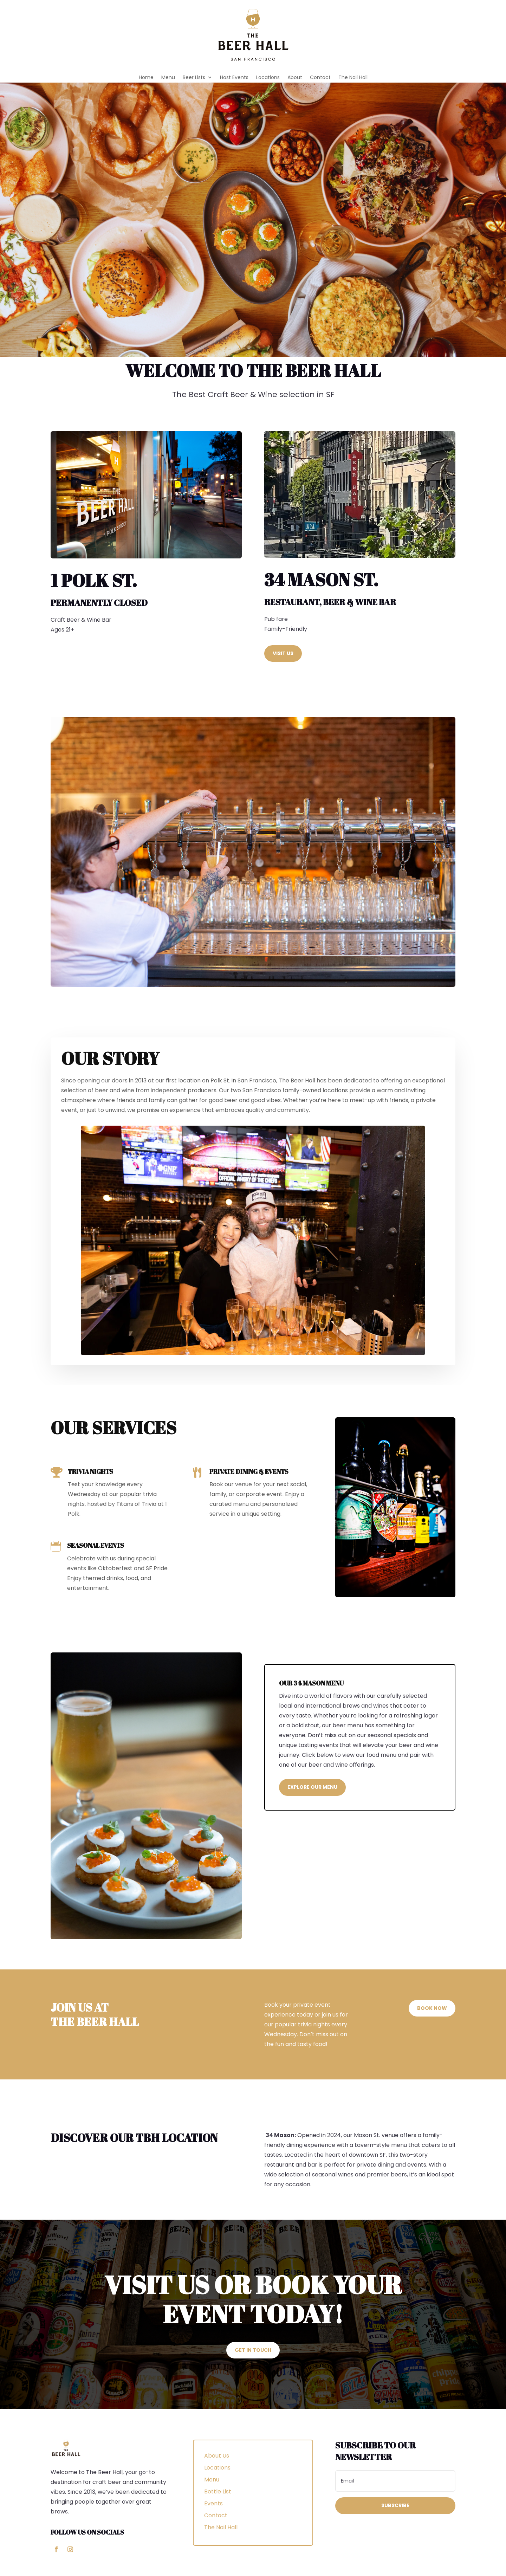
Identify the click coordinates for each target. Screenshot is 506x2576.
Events (213, 2503)
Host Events (234, 78)
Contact (320, 78)
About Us (216, 2456)
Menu (168, 78)
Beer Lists (194, 78)
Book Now (432, 2008)
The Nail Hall (353, 78)
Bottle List (217, 2491)
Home (146, 78)
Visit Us (283, 653)
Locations (268, 78)
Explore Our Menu (312, 1787)
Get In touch (253, 2350)
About (294, 78)
